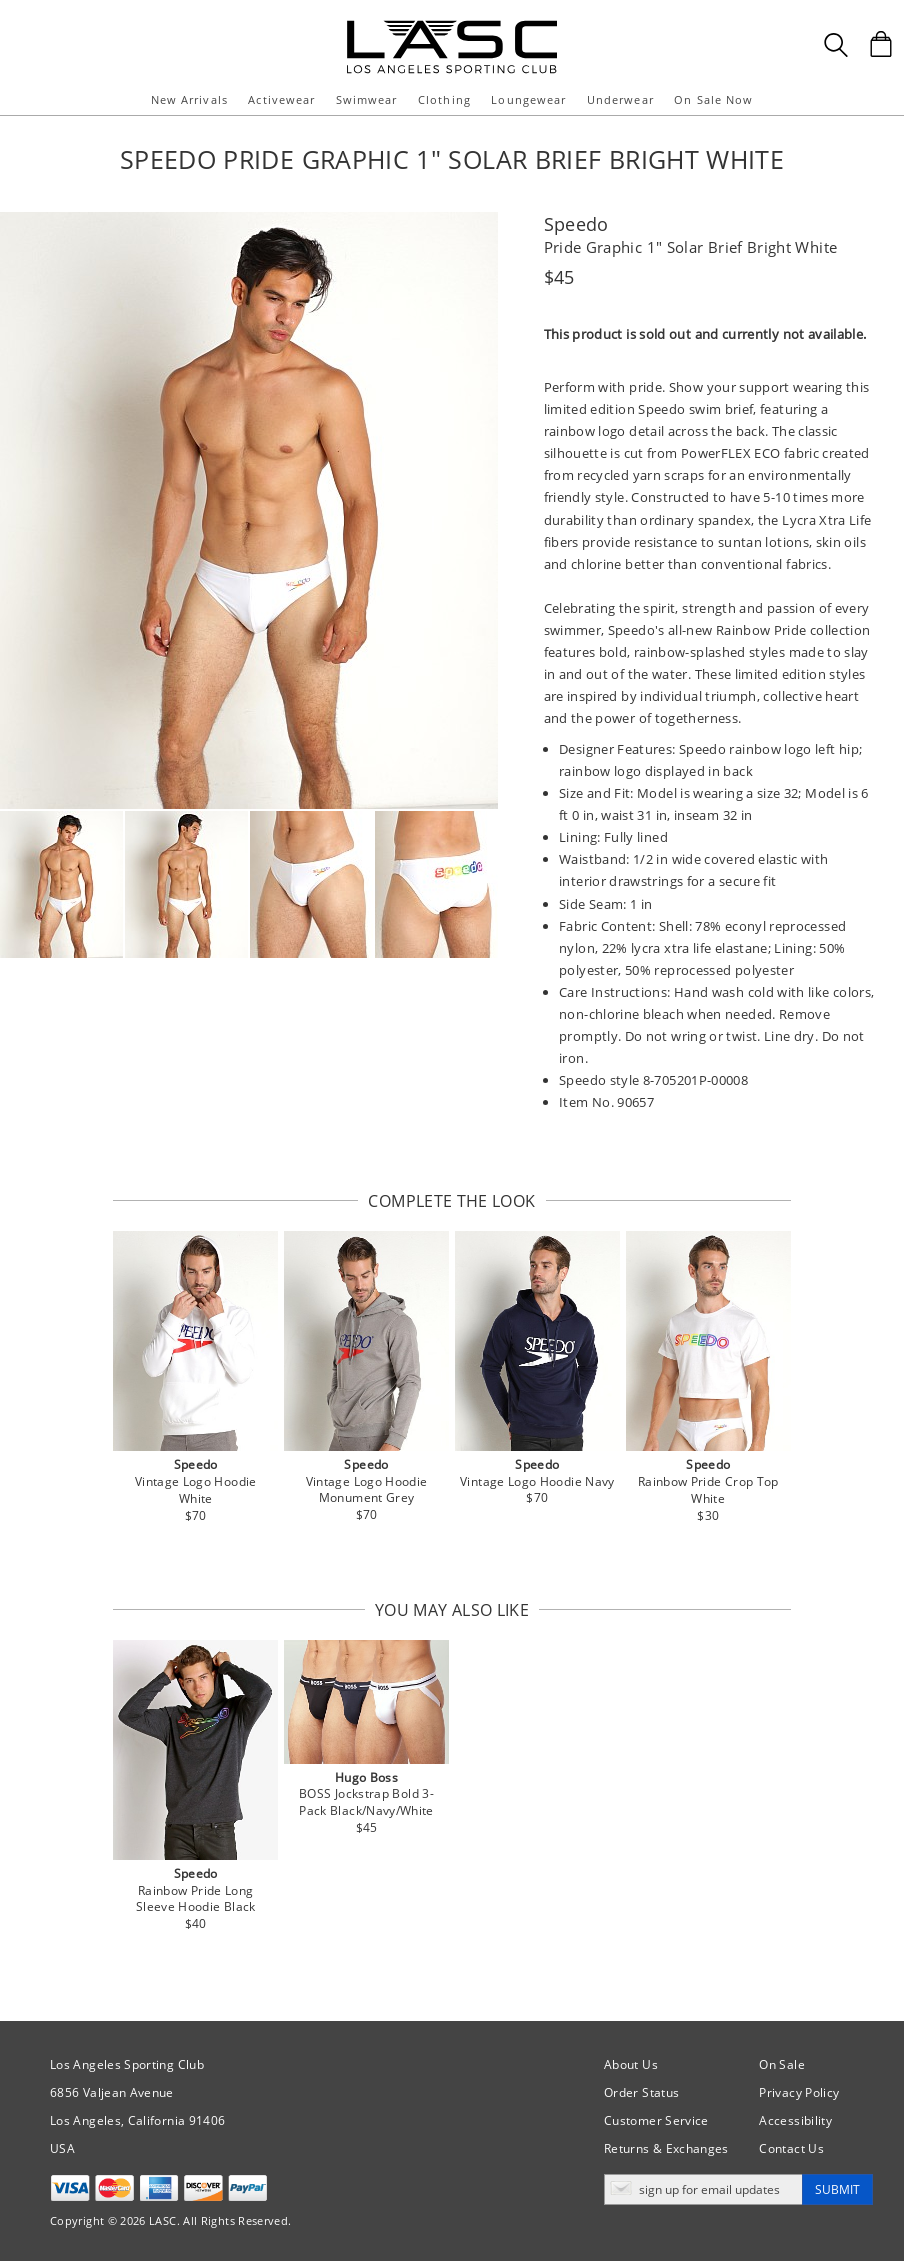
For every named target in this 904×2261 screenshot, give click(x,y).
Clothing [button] (444, 99)
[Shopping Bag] (881, 44)
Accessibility (795, 2120)
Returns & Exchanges (666, 2148)
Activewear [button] (281, 99)
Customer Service (656, 2120)
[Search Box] (836, 45)
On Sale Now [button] (713, 99)
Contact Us (791, 2148)
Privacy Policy (799, 2092)
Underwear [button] (620, 99)
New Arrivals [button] (189, 99)
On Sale (782, 2064)
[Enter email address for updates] (703, 2189)
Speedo (576, 224)
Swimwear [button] (367, 99)
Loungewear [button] (528, 99)
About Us (631, 2064)
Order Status (641, 2092)
